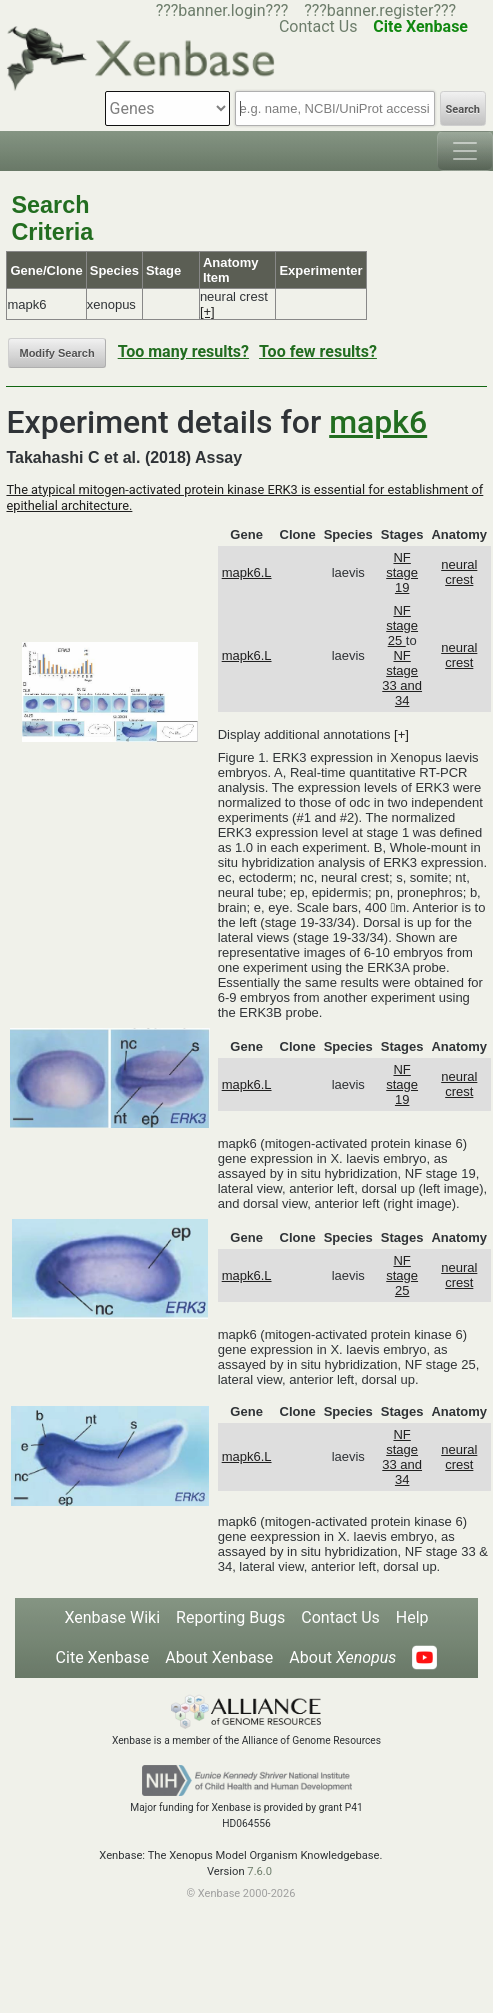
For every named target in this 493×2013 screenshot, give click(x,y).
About (342, 1657)
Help (412, 1617)
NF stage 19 (402, 572)
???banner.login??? (222, 10)
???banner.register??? (380, 10)
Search (463, 109)
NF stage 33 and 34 (402, 678)
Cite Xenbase (103, 1657)
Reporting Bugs (230, 1617)
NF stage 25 (402, 625)
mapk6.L (247, 572)
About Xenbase (219, 1657)
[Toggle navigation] (465, 151)
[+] (207, 311)
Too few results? (318, 351)
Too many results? (183, 351)
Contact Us (340, 1617)
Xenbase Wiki (112, 1617)
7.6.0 (259, 1871)
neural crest (459, 572)
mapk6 (378, 422)
